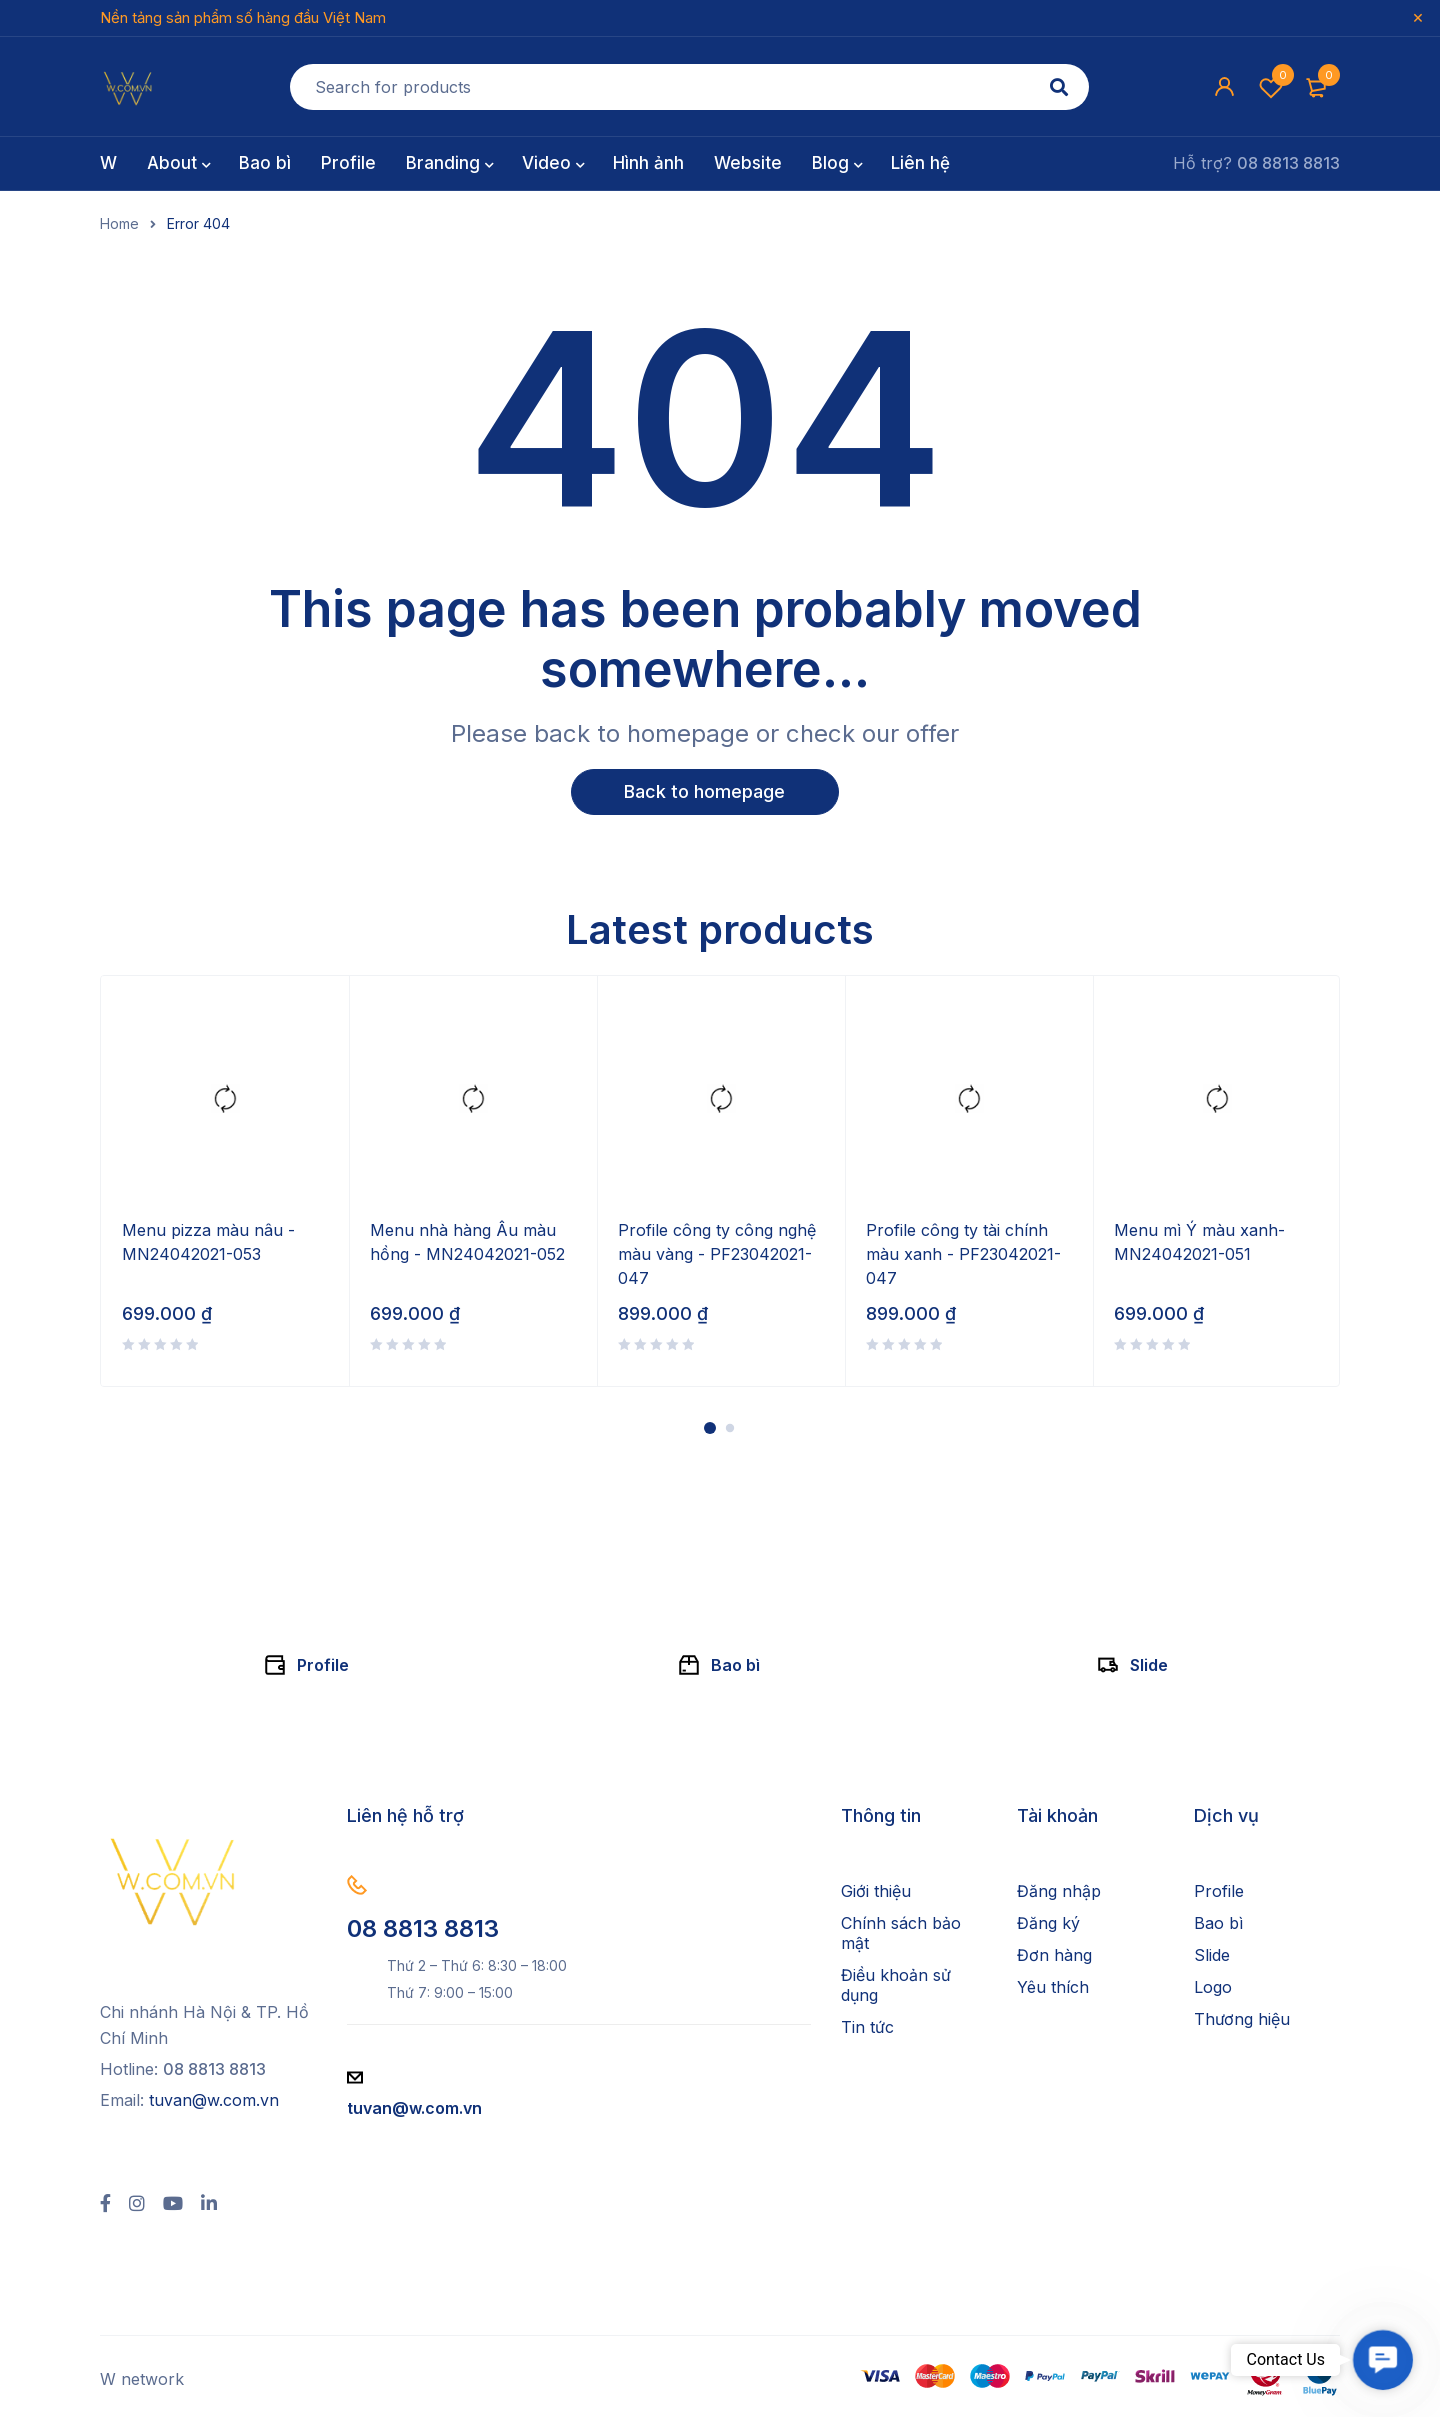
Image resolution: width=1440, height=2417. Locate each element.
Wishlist (1271, 87)
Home (119, 224)
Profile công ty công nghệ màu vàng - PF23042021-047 (717, 1255)
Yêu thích (1053, 1988)
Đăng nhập (1059, 1892)
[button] (1382, 2359)
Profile (323, 1666)
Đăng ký (1048, 1924)
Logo (1213, 1988)
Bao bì (735, 1666)
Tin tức (867, 2028)
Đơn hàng (1054, 1956)
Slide (1149, 1666)
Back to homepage (705, 792)
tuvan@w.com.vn (214, 2101)
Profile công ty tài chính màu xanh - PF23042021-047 (963, 1255)
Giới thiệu (876, 1892)
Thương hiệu (1242, 2020)
